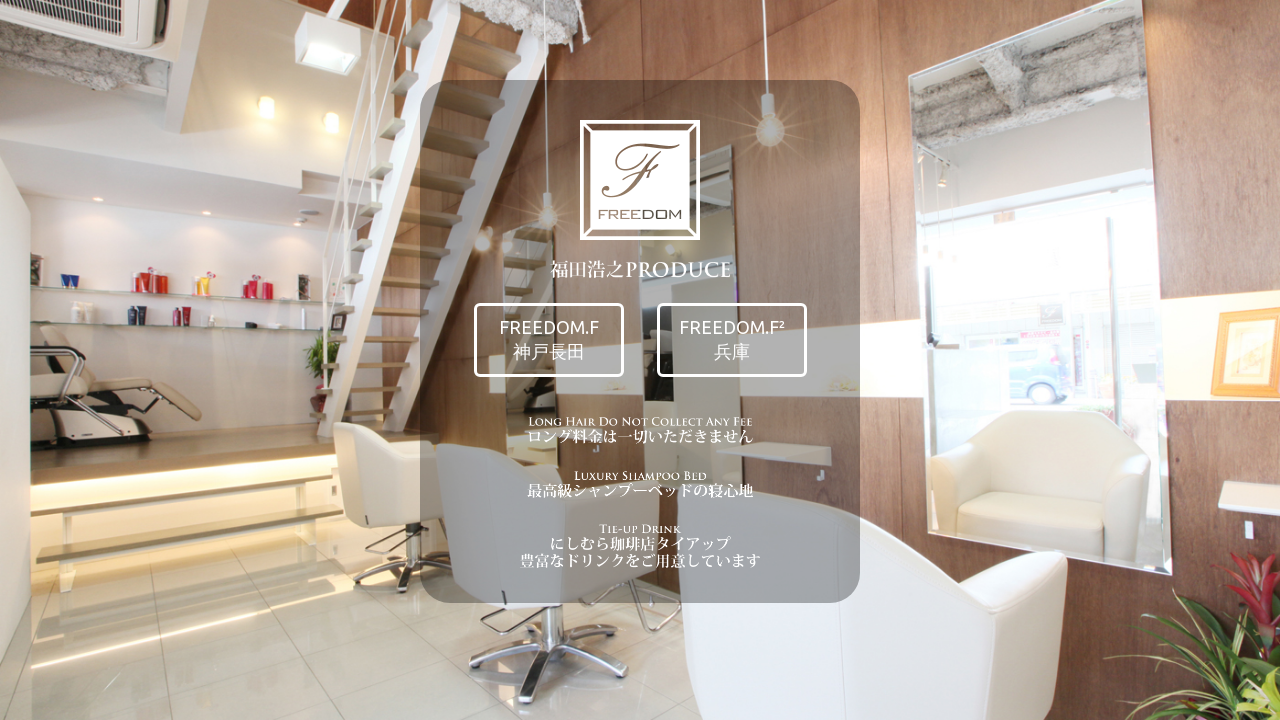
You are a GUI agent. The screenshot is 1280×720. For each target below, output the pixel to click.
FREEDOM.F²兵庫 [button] (732, 339)
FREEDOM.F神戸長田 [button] (549, 339)
